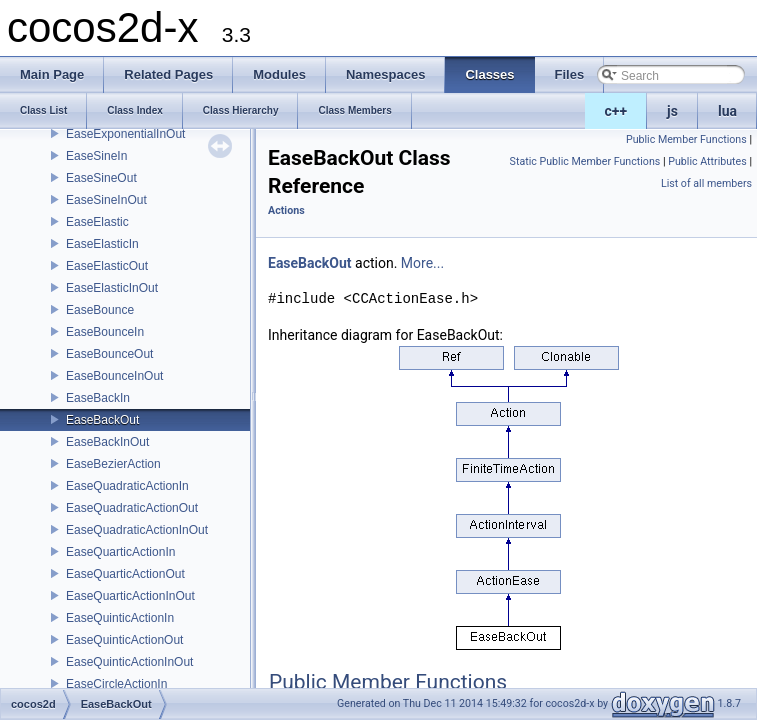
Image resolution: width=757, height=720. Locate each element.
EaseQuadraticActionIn (127, 486)
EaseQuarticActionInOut (130, 596)
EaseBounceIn (105, 332)
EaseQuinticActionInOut (129, 662)
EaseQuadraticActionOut (132, 508)
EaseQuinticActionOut (124, 640)
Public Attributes (707, 161)
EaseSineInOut (106, 200)
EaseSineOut (101, 178)
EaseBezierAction (113, 464)
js (672, 111)
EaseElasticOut (107, 266)
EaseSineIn (96, 156)
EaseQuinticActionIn (120, 618)
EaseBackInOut (107, 442)
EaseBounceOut (109, 354)
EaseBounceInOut (114, 376)
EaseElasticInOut (112, 288)
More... (422, 263)
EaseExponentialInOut (125, 134)
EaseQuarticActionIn (120, 552)
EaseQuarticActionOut (125, 574)
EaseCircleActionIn (116, 684)
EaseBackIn (98, 398)
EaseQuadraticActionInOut (137, 530)
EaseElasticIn (102, 244)
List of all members (706, 183)
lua (727, 111)
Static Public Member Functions (585, 161)
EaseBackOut (102, 420)
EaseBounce (100, 310)
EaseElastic (97, 222)
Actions (286, 210)
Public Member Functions (686, 139)
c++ (616, 111)
